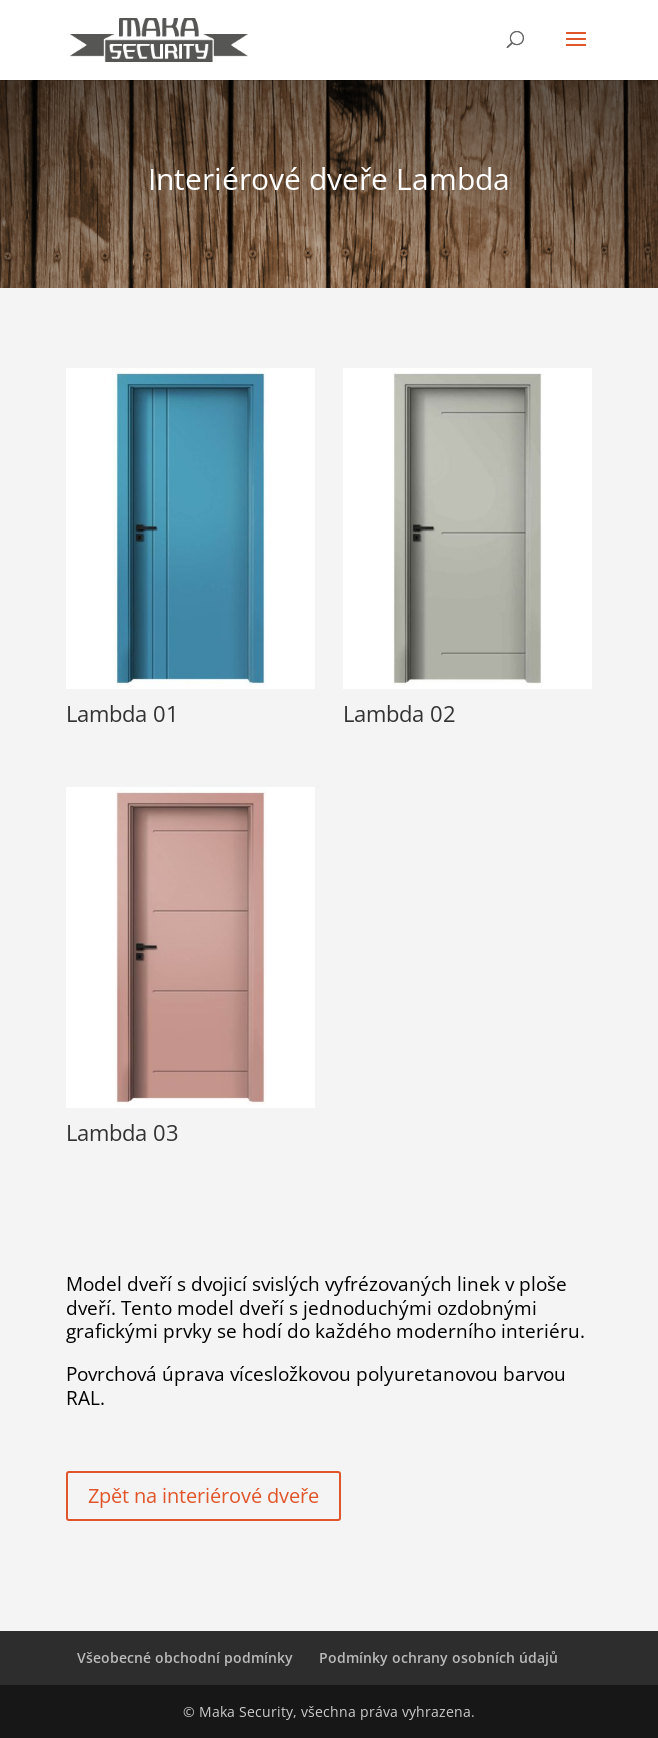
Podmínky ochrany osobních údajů (438, 1657)
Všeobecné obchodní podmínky (185, 1657)
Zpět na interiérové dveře (203, 1495)
